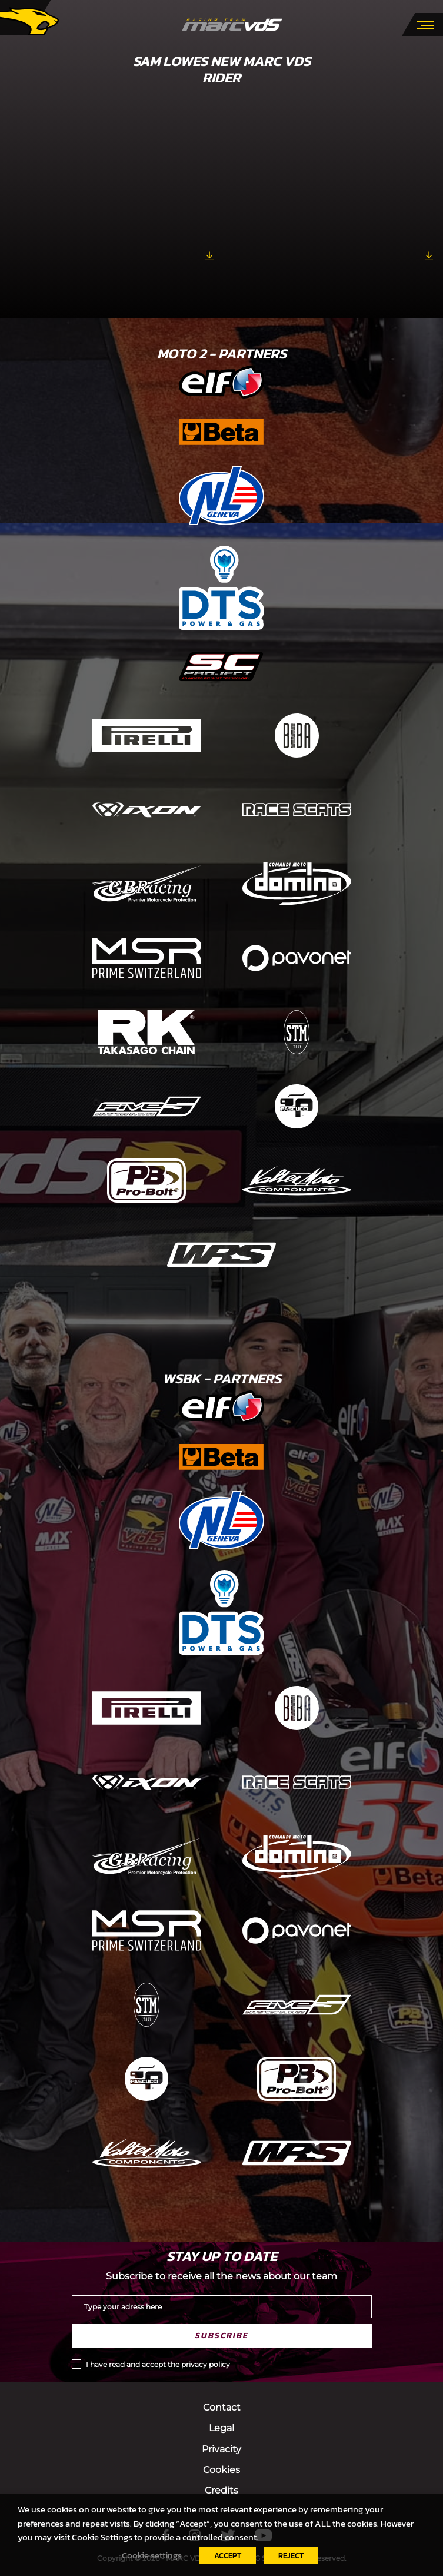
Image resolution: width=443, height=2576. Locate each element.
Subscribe (221, 2335)
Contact (222, 2407)
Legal (221, 2428)
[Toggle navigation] (425, 24)
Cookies (221, 2469)
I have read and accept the (158, 2364)
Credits (221, 2490)
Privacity (221, 2449)
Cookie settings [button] (152, 2555)
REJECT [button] (291, 2555)
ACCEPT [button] (227, 2555)
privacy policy (205, 2364)
